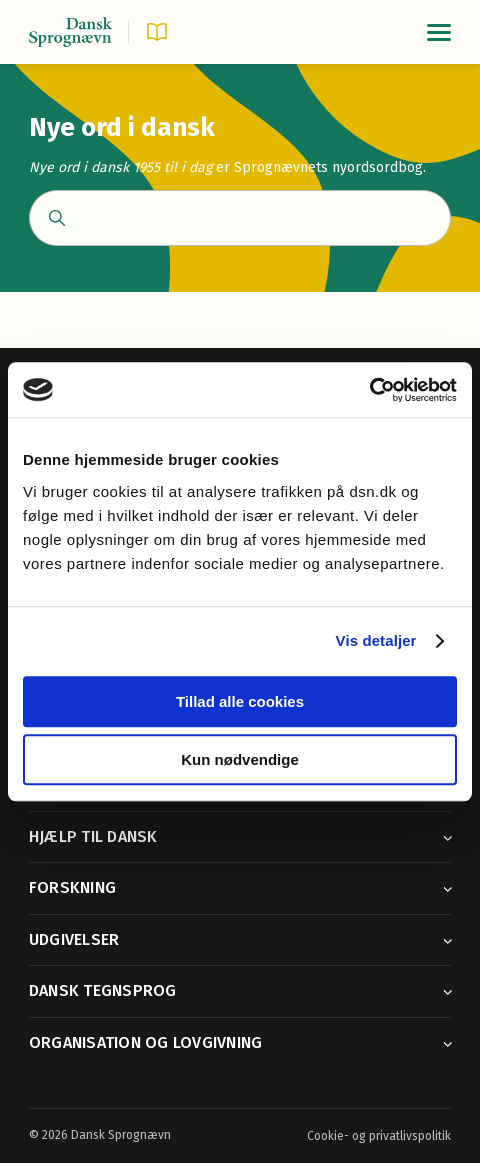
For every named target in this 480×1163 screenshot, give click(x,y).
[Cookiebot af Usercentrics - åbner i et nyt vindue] (369, 390)
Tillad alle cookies (240, 701)
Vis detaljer (376, 640)
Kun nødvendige (240, 759)
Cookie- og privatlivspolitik (379, 1136)
